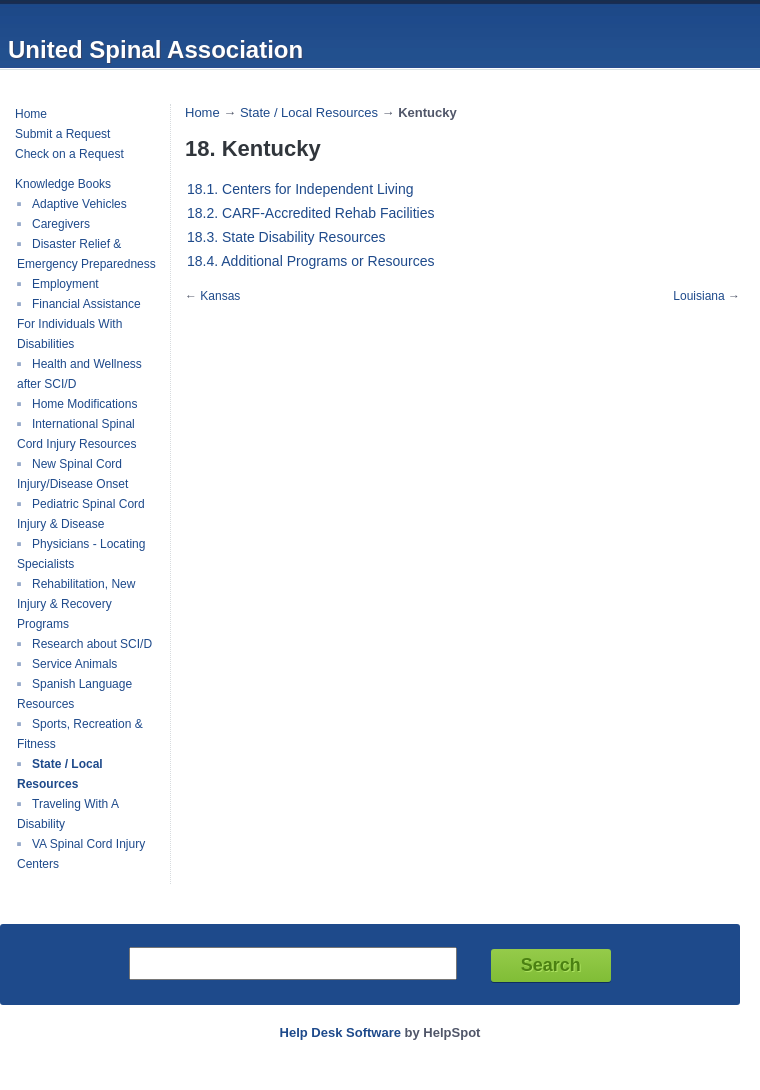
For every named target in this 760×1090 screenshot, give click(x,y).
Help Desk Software (340, 1032)
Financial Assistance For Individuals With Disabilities (79, 324)
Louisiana (698, 296)
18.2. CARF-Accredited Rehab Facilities (310, 213)
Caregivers (61, 224)
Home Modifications (84, 404)
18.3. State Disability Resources (286, 237)
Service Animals (74, 664)
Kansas (220, 296)
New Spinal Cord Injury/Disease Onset (72, 474)
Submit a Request (62, 134)
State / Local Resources (60, 774)
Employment (65, 284)
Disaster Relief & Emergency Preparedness (86, 254)
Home (31, 114)
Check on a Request (69, 154)
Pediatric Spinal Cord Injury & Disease (81, 514)
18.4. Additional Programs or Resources (310, 261)
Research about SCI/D (92, 644)
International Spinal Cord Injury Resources (76, 434)
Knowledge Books (63, 184)
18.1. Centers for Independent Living (300, 189)
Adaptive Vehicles (79, 204)
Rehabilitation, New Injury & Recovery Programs (76, 604)
